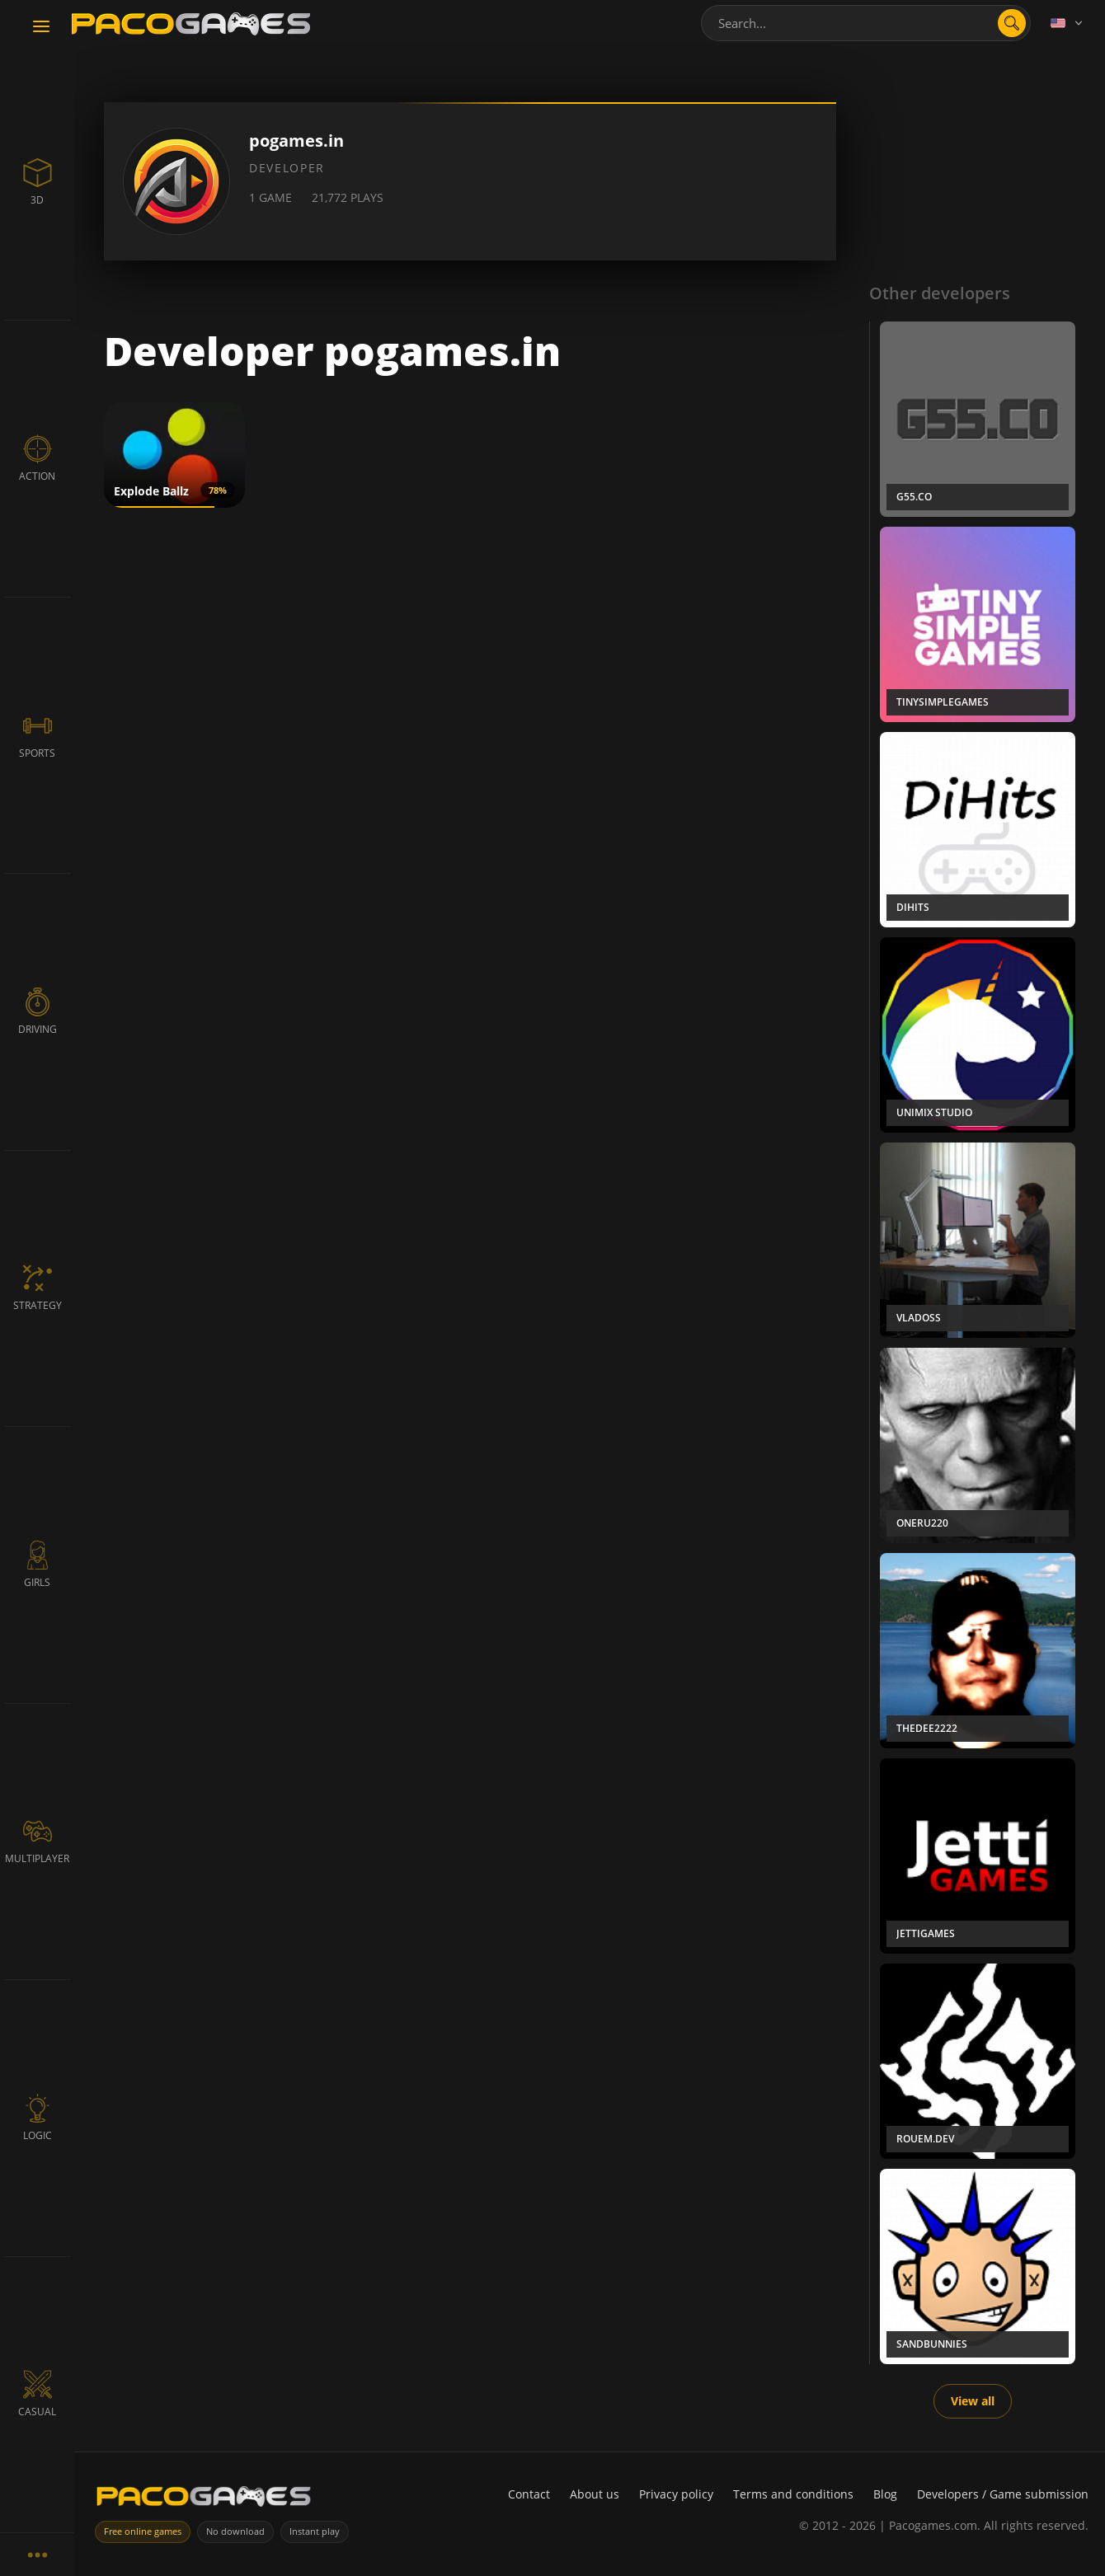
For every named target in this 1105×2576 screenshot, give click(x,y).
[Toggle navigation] (41, 27)
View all (972, 2401)
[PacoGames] (204, 2499)
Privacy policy (676, 2494)
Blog (885, 2494)
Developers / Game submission (1003, 2494)
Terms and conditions (793, 2494)
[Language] (1068, 23)
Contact (529, 2494)
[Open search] (1012, 23)
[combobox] (866, 23)
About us (594, 2494)
